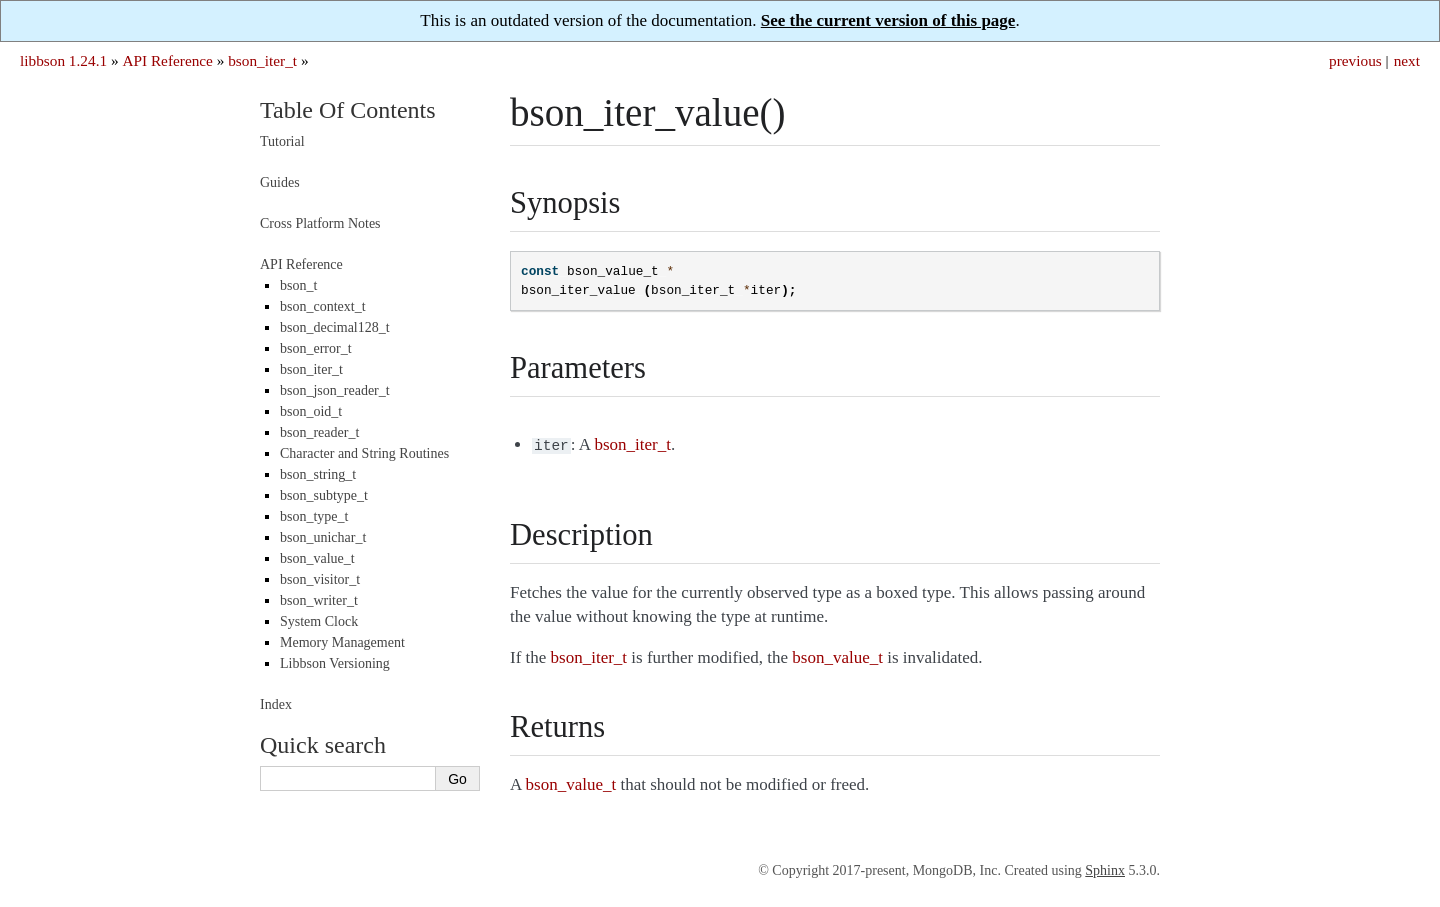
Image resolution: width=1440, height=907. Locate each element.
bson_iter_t (262, 60)
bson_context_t (323, 306)
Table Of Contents (348, 110)
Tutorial (282, 141)
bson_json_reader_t (335, 390)
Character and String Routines (364, 453)
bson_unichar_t (323, 537)
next (1407, 60)
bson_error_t (316, 348)
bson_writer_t (319, 600)
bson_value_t (317, 558)
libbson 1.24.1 (63, 60)
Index (276, 704)
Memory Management (342, 642)
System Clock (319, 621)
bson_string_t (318, 474)
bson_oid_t (311, 411)
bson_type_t (314, 516)
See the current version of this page (888, 20)
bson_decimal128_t (335, 327)
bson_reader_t (319, 432)
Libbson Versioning (335, 663)
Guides (280, 182)
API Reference (167, 60)
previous (1355, 60)
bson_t (298, 285)
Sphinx (1105, 868)
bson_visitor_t (320, 579)
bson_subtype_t (324, 495)
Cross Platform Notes (320, 223)
